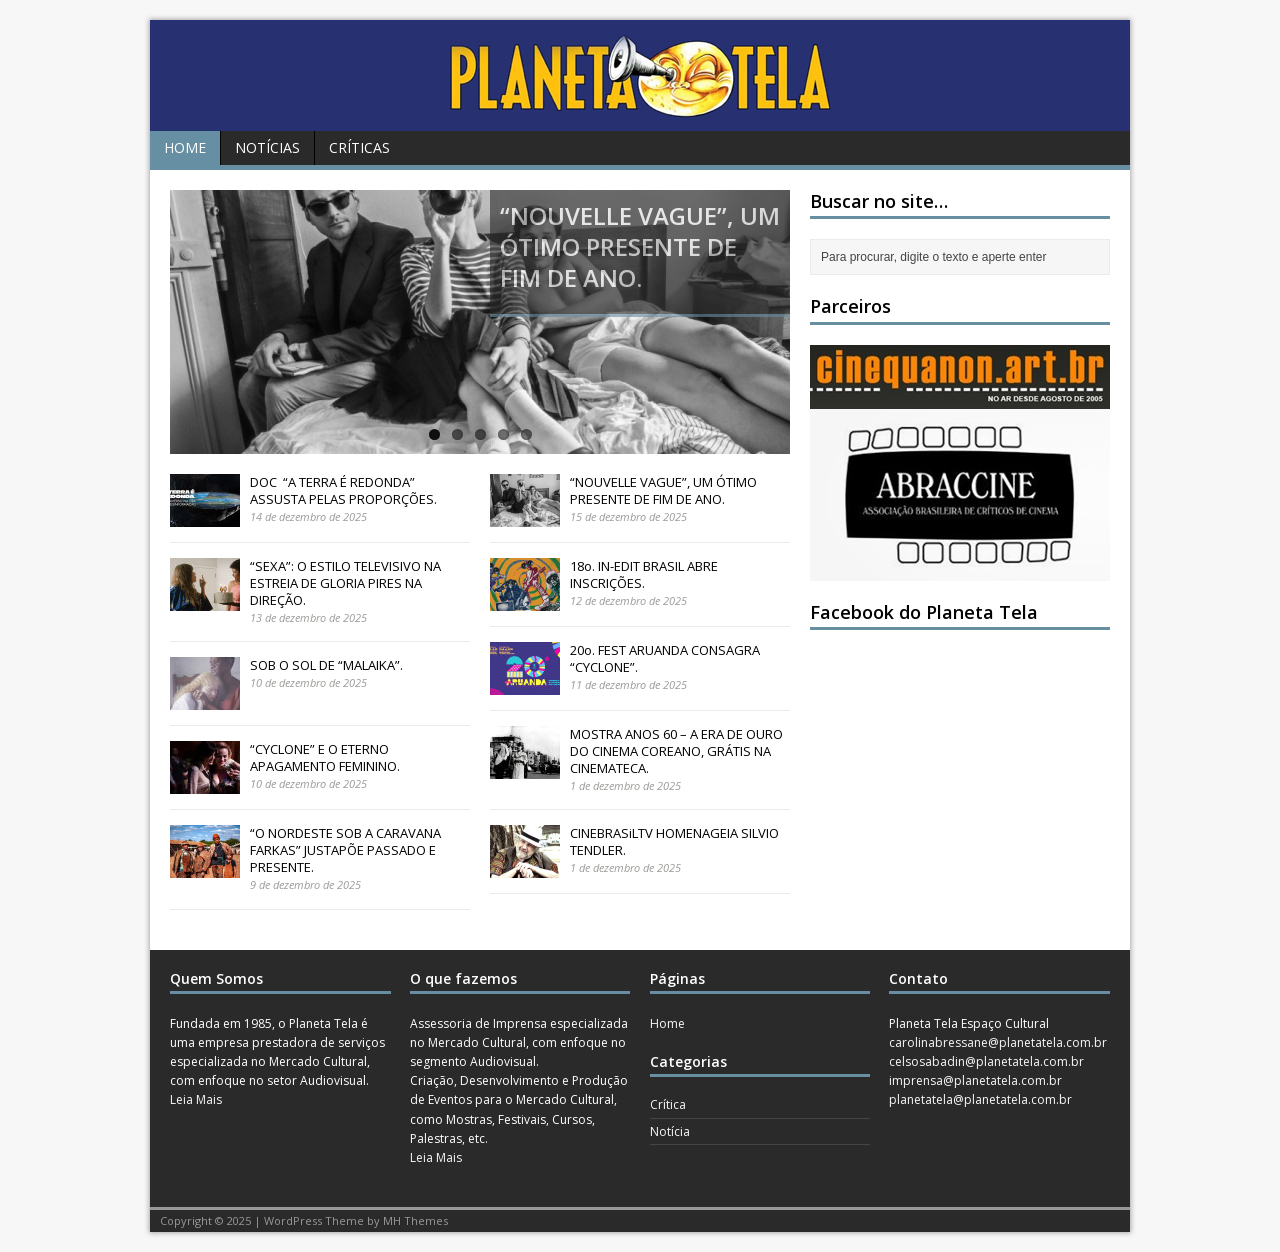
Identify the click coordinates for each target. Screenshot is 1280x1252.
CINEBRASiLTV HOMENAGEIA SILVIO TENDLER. (674, 841)
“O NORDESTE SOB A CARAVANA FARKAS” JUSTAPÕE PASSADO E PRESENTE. (345, 850)
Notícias (267, 147)
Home (185, 147)
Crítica (668, 1104)
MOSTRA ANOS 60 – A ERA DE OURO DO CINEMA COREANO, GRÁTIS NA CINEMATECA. (676, 751)
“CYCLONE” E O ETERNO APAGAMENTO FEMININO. (325, 757)
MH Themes (415, 1220)
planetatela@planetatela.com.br (980, 1099)
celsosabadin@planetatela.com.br (986, 1061)
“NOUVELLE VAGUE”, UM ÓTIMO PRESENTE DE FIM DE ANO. (663, 490)
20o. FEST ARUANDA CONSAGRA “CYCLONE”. (665, 658)
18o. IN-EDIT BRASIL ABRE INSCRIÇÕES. (644, 574)
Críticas (359, 147)
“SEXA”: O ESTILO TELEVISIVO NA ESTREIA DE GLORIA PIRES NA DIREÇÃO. (345, 583)
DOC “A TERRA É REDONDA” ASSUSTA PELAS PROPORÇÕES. (343, 490)
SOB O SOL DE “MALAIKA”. (326, 665)
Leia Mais (196, 1099)
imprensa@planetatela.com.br (975, 1080)
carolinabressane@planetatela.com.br (998, 1042)
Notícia (670, 1131)
